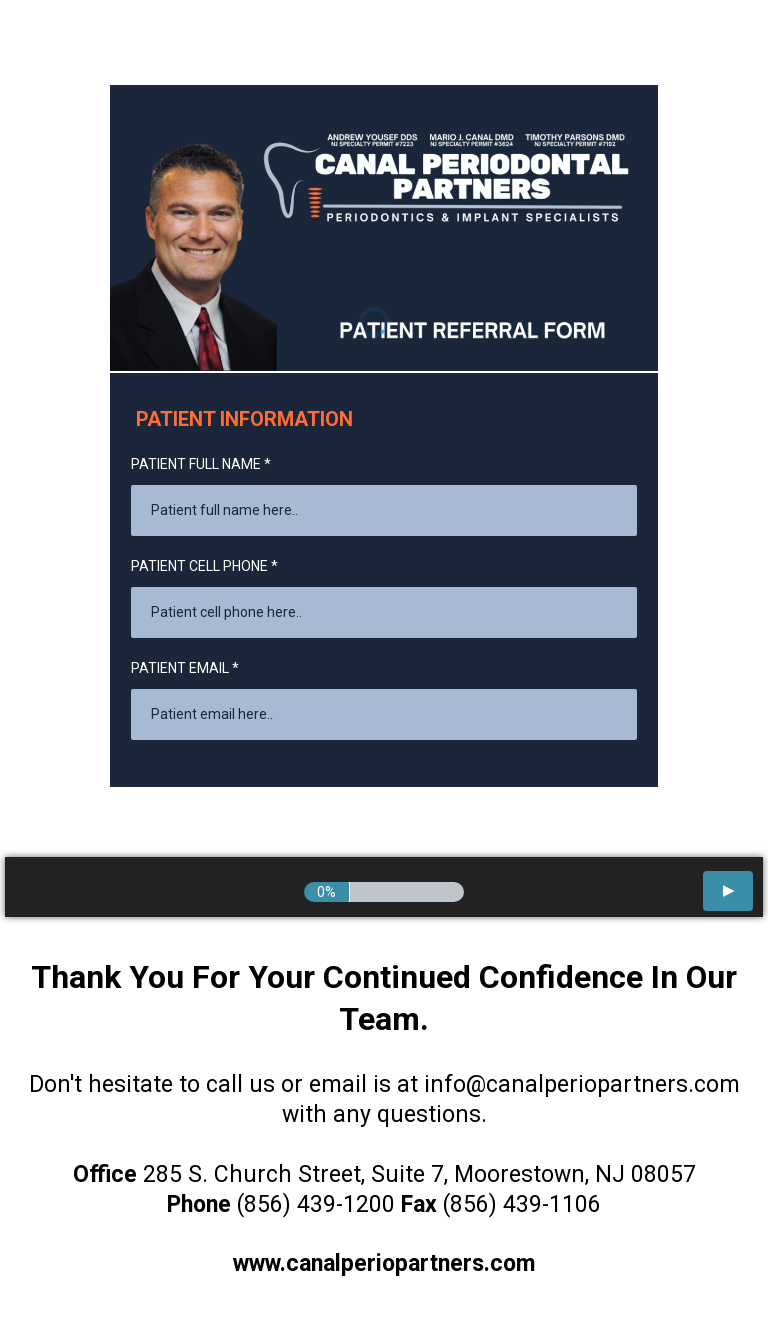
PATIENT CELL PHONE (204, 566)
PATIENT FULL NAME (201, 464)
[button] (728, 891)
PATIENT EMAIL (185, 668)
